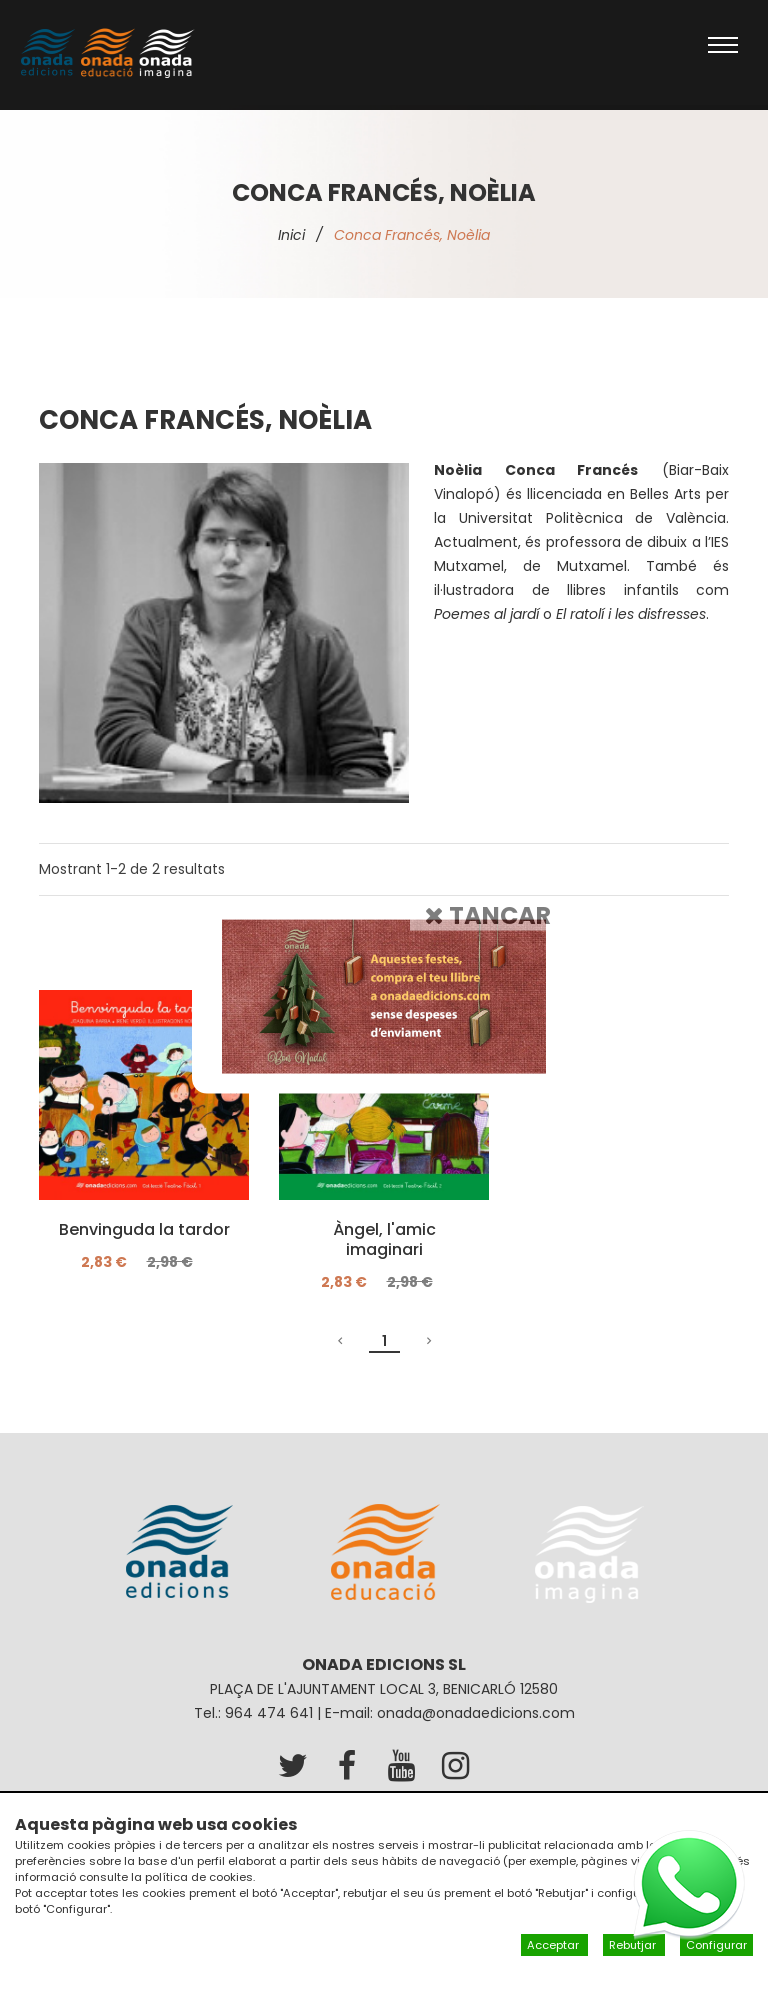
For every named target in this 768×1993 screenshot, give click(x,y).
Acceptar (554, 1945)
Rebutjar (634, 1945)
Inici (291, 235)
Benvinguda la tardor (144, 1230)
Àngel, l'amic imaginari (384, 1240)
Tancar (488, 914)
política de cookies (199, 1877)
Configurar (716, 1945)
